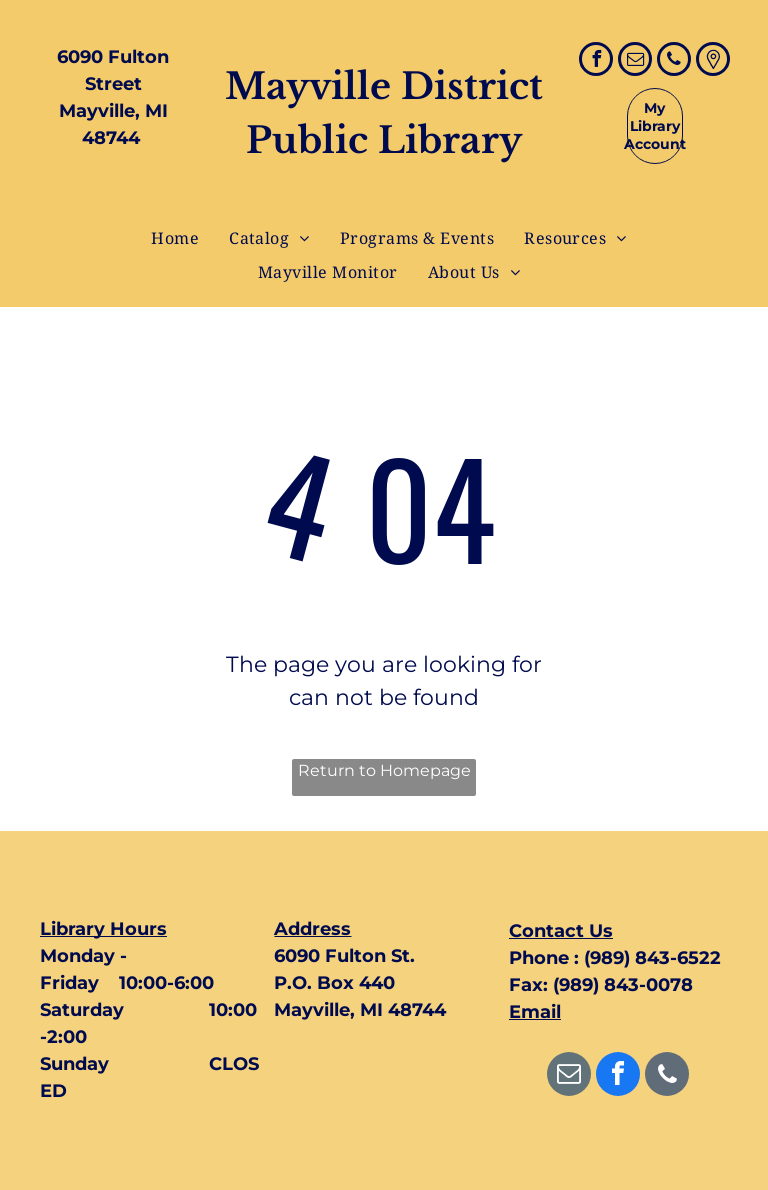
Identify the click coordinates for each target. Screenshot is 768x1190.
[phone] (674, 61)
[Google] (713, 61)
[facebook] (596, 61)
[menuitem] (175, 237)
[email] (635, 61)
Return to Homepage (384, 770)
